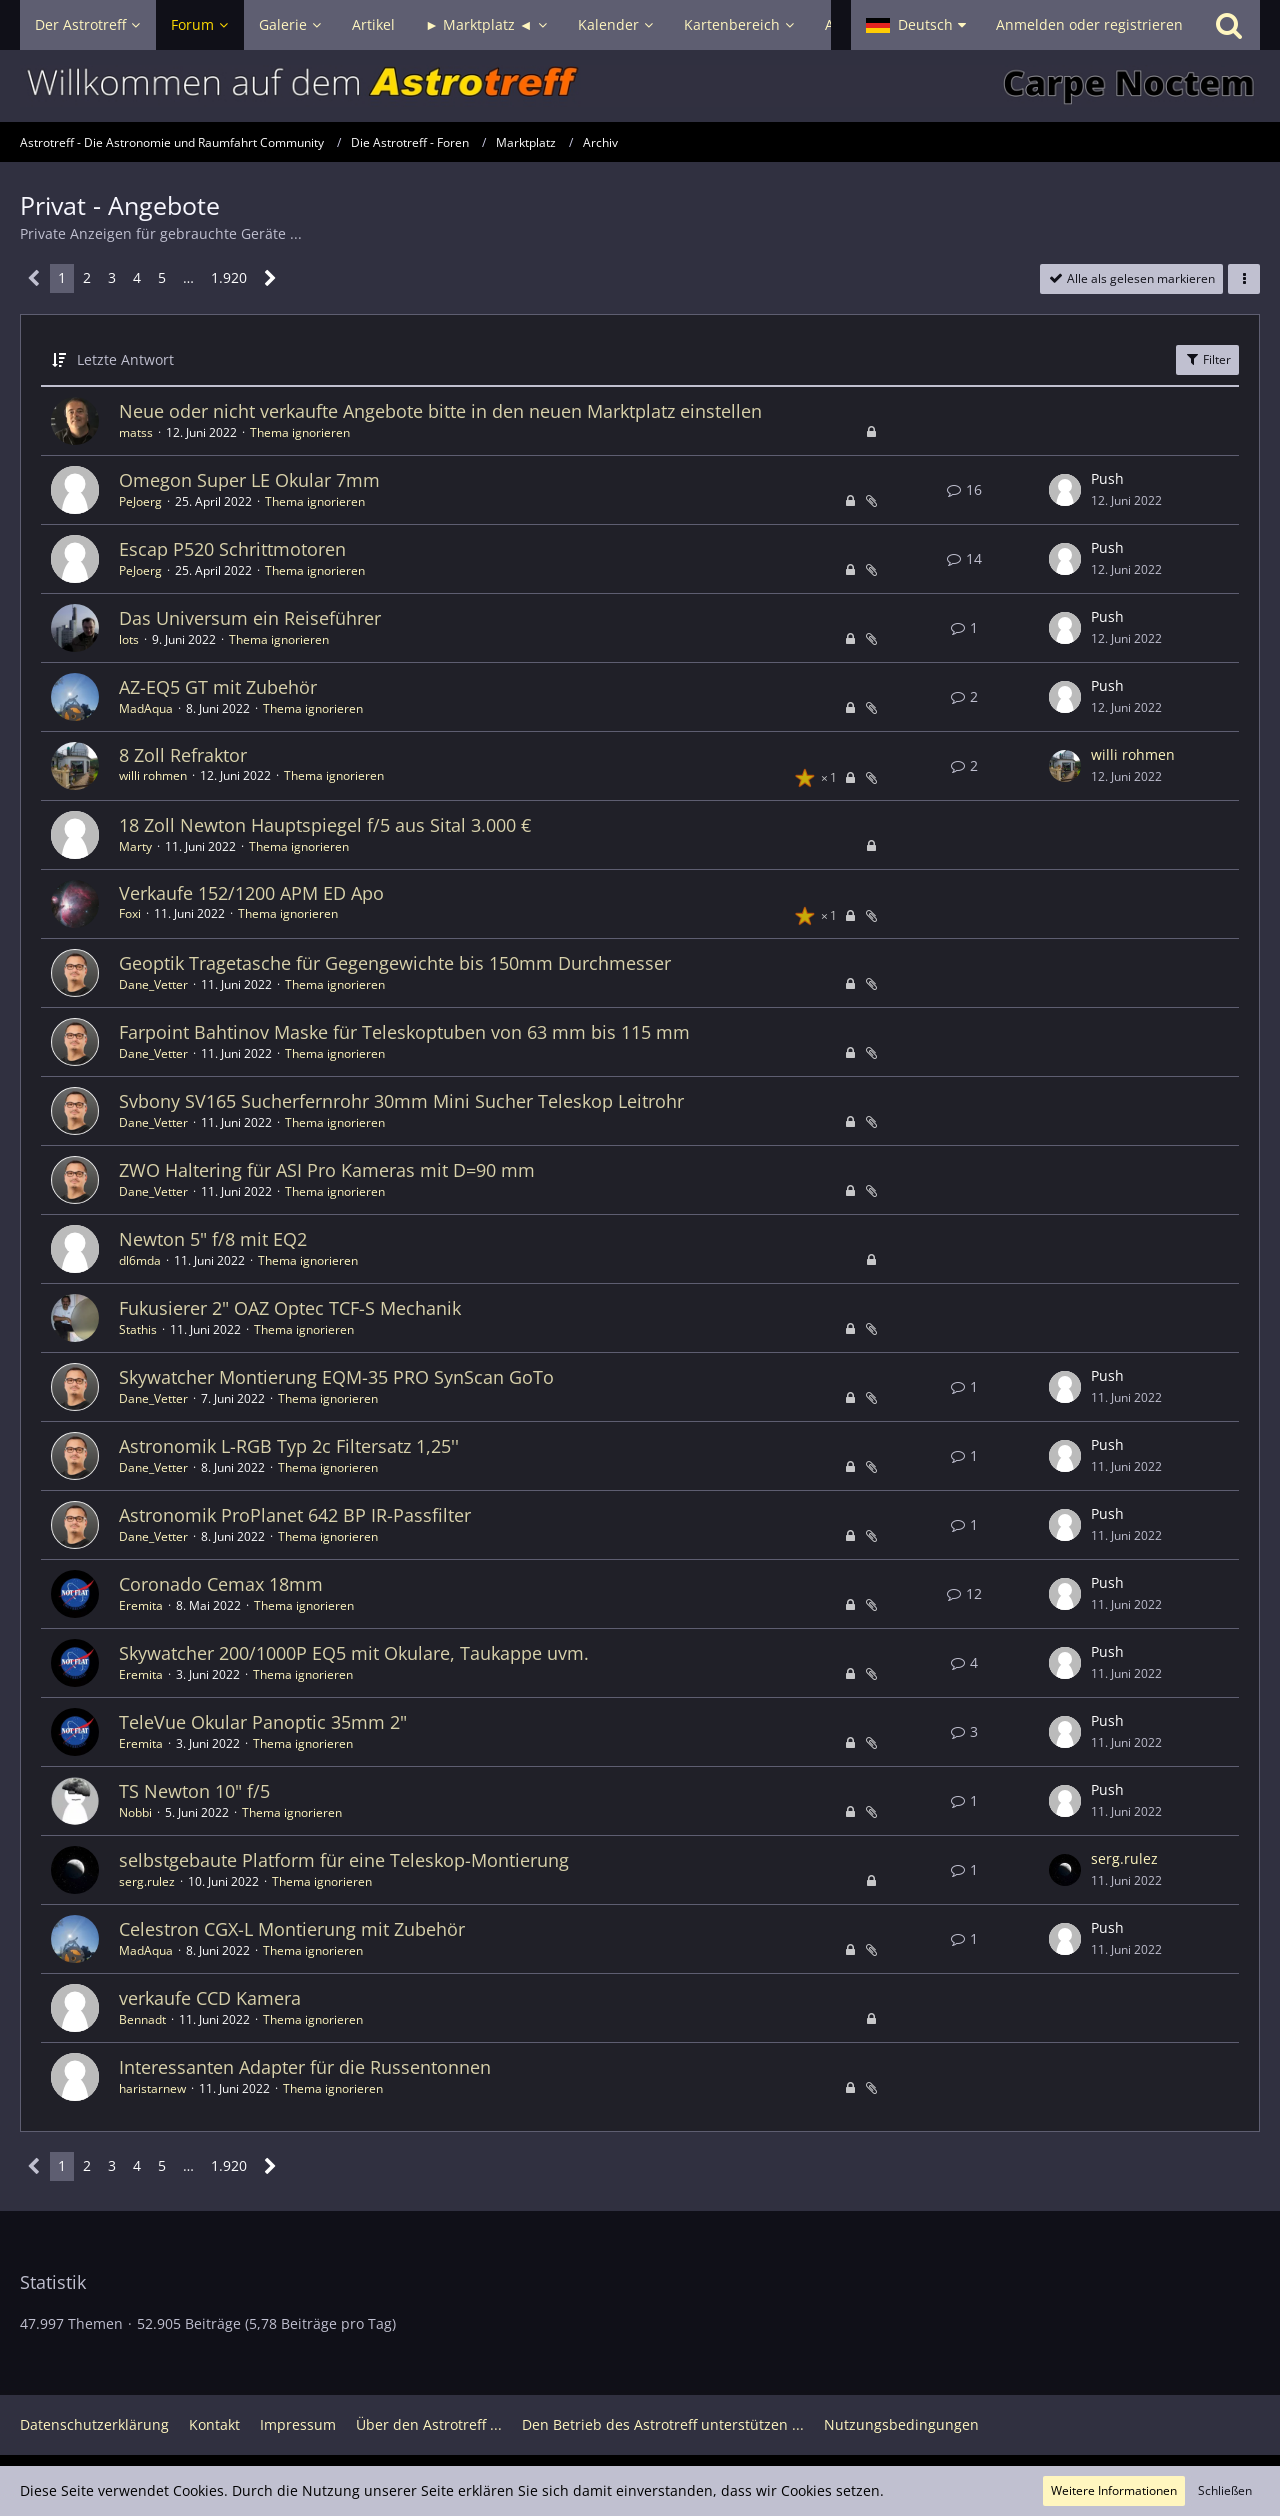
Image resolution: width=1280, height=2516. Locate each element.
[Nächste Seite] (270, 278)
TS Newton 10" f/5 (194, 1791)
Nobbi (135, 1812)
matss (136, 432)
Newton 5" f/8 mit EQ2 (213, 1239)
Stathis (138, 1329)
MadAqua (146, 708)
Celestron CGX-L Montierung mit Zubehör (292, 1929)
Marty (135, 846)
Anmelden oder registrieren (1089, 24)
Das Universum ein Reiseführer (250, 618)
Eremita (141, 1605)
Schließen (1225, 2490)
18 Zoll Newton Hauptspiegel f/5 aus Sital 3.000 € (325, 825)
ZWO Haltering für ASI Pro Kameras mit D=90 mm (327, 1170)
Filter (1207, 359)
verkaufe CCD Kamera (210, 1998)
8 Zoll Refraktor (183, 755)
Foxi (130, 913)
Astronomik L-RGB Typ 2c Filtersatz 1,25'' (289, 1446)
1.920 (229, 277)
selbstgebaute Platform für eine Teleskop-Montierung (344, 1860)
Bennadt (142, 2019)
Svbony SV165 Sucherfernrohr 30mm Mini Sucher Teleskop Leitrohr (401, 1101)
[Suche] (1229, 25)
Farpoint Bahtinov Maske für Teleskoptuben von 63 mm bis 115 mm (404, 1032)
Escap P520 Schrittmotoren (232, 549)
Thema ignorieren (300, 432)
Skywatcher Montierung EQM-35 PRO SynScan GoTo (336, 1377)
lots (129, 639)
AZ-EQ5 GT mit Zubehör (218, 687)
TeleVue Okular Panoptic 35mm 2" (263, 1722)
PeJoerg (140, 501)
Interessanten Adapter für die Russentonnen (305, 2067)
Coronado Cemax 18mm (221, 1584)
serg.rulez (147, 1881)
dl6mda (140, 1260)
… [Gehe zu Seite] (188, 277)
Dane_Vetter (153, 984)
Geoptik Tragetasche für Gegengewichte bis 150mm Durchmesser (395, 963)
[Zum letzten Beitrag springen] (1065, 490)
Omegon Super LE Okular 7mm (249, 480)
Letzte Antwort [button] (125, 359)
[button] (916, 25)
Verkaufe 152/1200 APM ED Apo (251, 893)
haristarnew (152, 2088)
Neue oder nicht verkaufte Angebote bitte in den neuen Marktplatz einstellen (440, 411)
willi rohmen (153, 775)
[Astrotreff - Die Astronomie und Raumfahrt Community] (640, 86)
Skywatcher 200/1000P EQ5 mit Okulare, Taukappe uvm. (354, 1653)
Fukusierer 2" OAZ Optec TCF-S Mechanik (290, 1308)
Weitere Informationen (1114, 2490)
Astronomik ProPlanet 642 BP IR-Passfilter (295, 1515)
